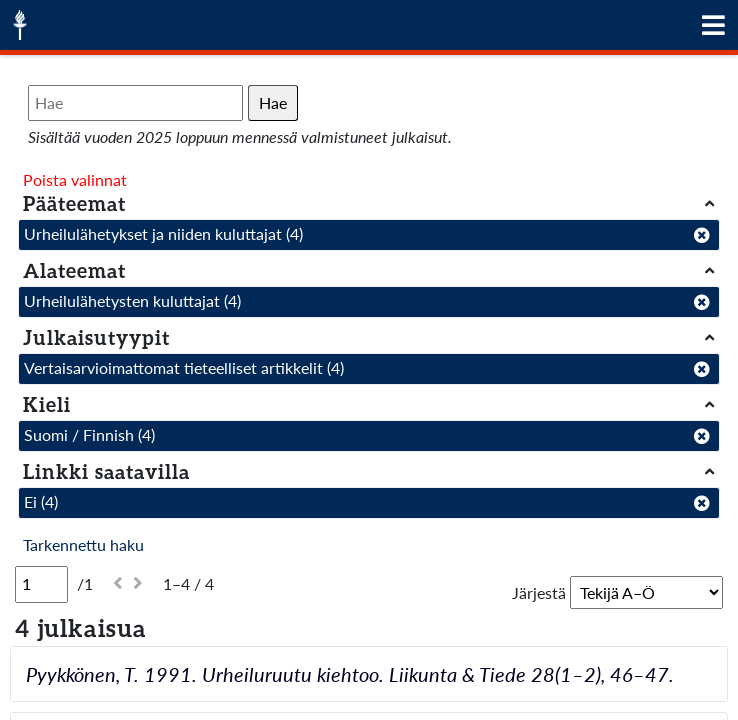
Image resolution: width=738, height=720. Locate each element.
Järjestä (539, 592)
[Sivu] (41, 584)
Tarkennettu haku (83, 544)
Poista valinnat (75, 179)
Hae (273, 102)
